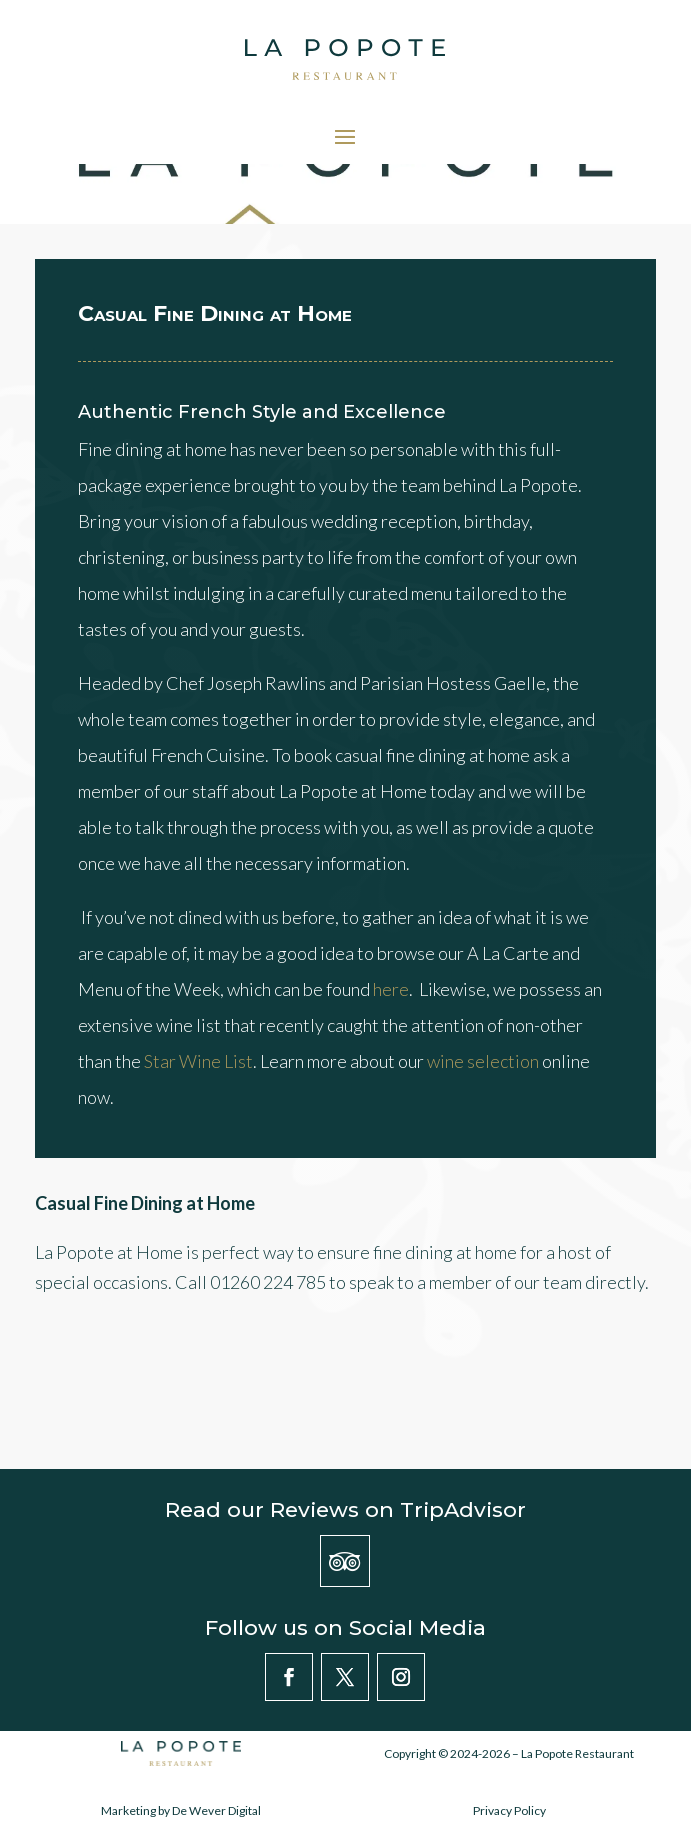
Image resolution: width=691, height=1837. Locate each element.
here (391, 989)
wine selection (483, 1061)
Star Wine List (198, 1061)
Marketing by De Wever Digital (181, 1810)
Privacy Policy (509, 1810)
